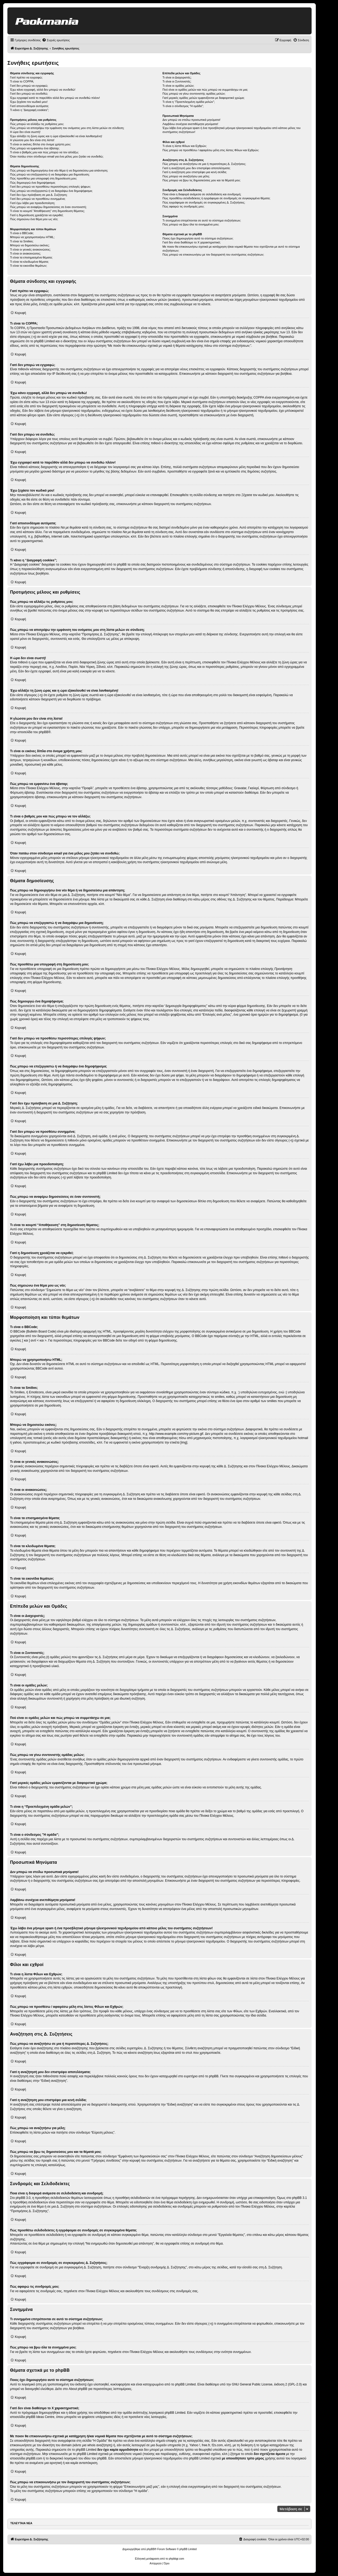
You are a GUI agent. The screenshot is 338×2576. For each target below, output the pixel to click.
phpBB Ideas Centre (40, 2417)
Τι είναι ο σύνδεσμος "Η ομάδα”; (183, 106)
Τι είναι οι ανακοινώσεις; (25, 253)
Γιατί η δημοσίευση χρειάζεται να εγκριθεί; (36, 215)
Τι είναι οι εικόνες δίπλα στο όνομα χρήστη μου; (40, 144)
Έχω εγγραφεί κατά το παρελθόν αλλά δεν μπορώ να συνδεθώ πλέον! (55, 97)
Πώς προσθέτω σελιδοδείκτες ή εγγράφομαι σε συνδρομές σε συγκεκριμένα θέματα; (216, 198)
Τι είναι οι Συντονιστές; (176, 81)
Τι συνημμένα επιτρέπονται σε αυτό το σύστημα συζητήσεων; (201, 220)
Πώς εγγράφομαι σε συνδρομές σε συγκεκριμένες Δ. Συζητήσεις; (203, 202)
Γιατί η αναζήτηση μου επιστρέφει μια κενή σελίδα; (194, 172)
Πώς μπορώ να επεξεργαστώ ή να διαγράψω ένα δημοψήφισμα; (51, 190)
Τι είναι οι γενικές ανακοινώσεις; (30, 249)
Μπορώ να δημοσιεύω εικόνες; (30, 245)
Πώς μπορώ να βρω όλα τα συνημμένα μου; (190, 224)
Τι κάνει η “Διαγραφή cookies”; (29, 110)
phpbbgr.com (176, 2558)
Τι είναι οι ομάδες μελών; (178, 85)
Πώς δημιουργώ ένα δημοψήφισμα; (32, 182)
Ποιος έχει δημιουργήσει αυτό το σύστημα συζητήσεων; (197, 238)
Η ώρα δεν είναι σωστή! (25, 131)
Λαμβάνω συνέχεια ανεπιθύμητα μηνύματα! (190, 124)
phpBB (43, 732)
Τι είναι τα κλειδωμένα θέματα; (29, 261)
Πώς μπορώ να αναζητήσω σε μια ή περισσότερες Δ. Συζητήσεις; (204, 163)
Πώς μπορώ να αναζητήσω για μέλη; (186, 176)
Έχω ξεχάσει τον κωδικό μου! (29, 101)
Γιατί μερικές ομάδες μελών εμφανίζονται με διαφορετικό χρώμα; (203, 97)
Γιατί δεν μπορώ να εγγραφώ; (29, 85)
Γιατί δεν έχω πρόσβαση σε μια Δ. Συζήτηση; (38, 194)
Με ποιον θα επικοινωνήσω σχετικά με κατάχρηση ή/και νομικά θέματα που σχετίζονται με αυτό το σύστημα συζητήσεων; (231, 248)
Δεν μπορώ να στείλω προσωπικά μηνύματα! (191, 119)
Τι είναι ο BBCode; (22, 233)
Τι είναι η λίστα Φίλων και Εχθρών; (184, 145)
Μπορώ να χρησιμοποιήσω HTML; (32, 237)
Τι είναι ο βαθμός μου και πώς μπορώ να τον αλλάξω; (44, 152)
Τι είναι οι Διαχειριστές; (176, 77)
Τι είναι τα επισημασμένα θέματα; (31, 257)
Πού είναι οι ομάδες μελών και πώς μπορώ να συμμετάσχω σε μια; (205, 89)
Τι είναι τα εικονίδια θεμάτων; (28, 265)
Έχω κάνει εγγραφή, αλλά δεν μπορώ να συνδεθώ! (42, 89)
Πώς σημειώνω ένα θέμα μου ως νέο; (34, 219)
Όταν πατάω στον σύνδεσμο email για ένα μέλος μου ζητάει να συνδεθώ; (57, 156)
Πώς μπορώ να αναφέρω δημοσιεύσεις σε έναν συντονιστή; (48, 207)
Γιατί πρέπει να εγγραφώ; (26, 77)
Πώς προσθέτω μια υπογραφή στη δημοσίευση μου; (43, 178)
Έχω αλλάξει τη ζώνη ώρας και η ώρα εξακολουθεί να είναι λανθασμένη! (56, 136)
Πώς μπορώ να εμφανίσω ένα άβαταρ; (34, 148)
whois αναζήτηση (99, 2445)
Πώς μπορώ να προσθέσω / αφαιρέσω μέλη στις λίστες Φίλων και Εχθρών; (210, 150)
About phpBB (78, 2389)
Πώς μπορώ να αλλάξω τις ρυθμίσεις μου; (37, 124)
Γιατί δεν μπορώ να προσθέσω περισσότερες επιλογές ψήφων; (50, 186)
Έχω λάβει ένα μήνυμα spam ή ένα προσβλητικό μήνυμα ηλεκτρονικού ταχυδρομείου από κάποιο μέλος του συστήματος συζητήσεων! (231, 129)
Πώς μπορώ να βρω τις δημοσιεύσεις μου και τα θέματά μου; (201, 180)
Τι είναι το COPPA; (22, 81)
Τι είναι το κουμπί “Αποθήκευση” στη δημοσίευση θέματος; (47, 210)
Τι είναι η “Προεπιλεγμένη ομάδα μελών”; (188, 101)
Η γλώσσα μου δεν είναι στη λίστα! (32, 140)
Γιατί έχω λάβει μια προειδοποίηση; (32, 203)
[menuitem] (56, 40)
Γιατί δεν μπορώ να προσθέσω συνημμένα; (37, 198)
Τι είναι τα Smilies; (22, 241)
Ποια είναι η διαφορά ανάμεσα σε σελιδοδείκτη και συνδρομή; (201, 194)
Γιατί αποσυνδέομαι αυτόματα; (29, 106)
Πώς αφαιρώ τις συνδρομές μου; (183, 206)
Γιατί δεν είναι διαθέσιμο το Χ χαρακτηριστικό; (191, 242)
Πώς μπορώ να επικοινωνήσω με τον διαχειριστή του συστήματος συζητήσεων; (213, 254)
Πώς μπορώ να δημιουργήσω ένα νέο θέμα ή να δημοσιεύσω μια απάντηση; (59, 170)
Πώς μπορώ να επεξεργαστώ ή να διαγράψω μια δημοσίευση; (50, 174)
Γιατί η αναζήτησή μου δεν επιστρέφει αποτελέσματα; (196, 168)
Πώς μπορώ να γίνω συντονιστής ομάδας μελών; (193, 93)
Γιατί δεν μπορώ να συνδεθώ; (29, 93)
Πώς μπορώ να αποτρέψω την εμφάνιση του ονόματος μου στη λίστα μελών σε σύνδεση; (67, 128)
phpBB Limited (185, 2384)
